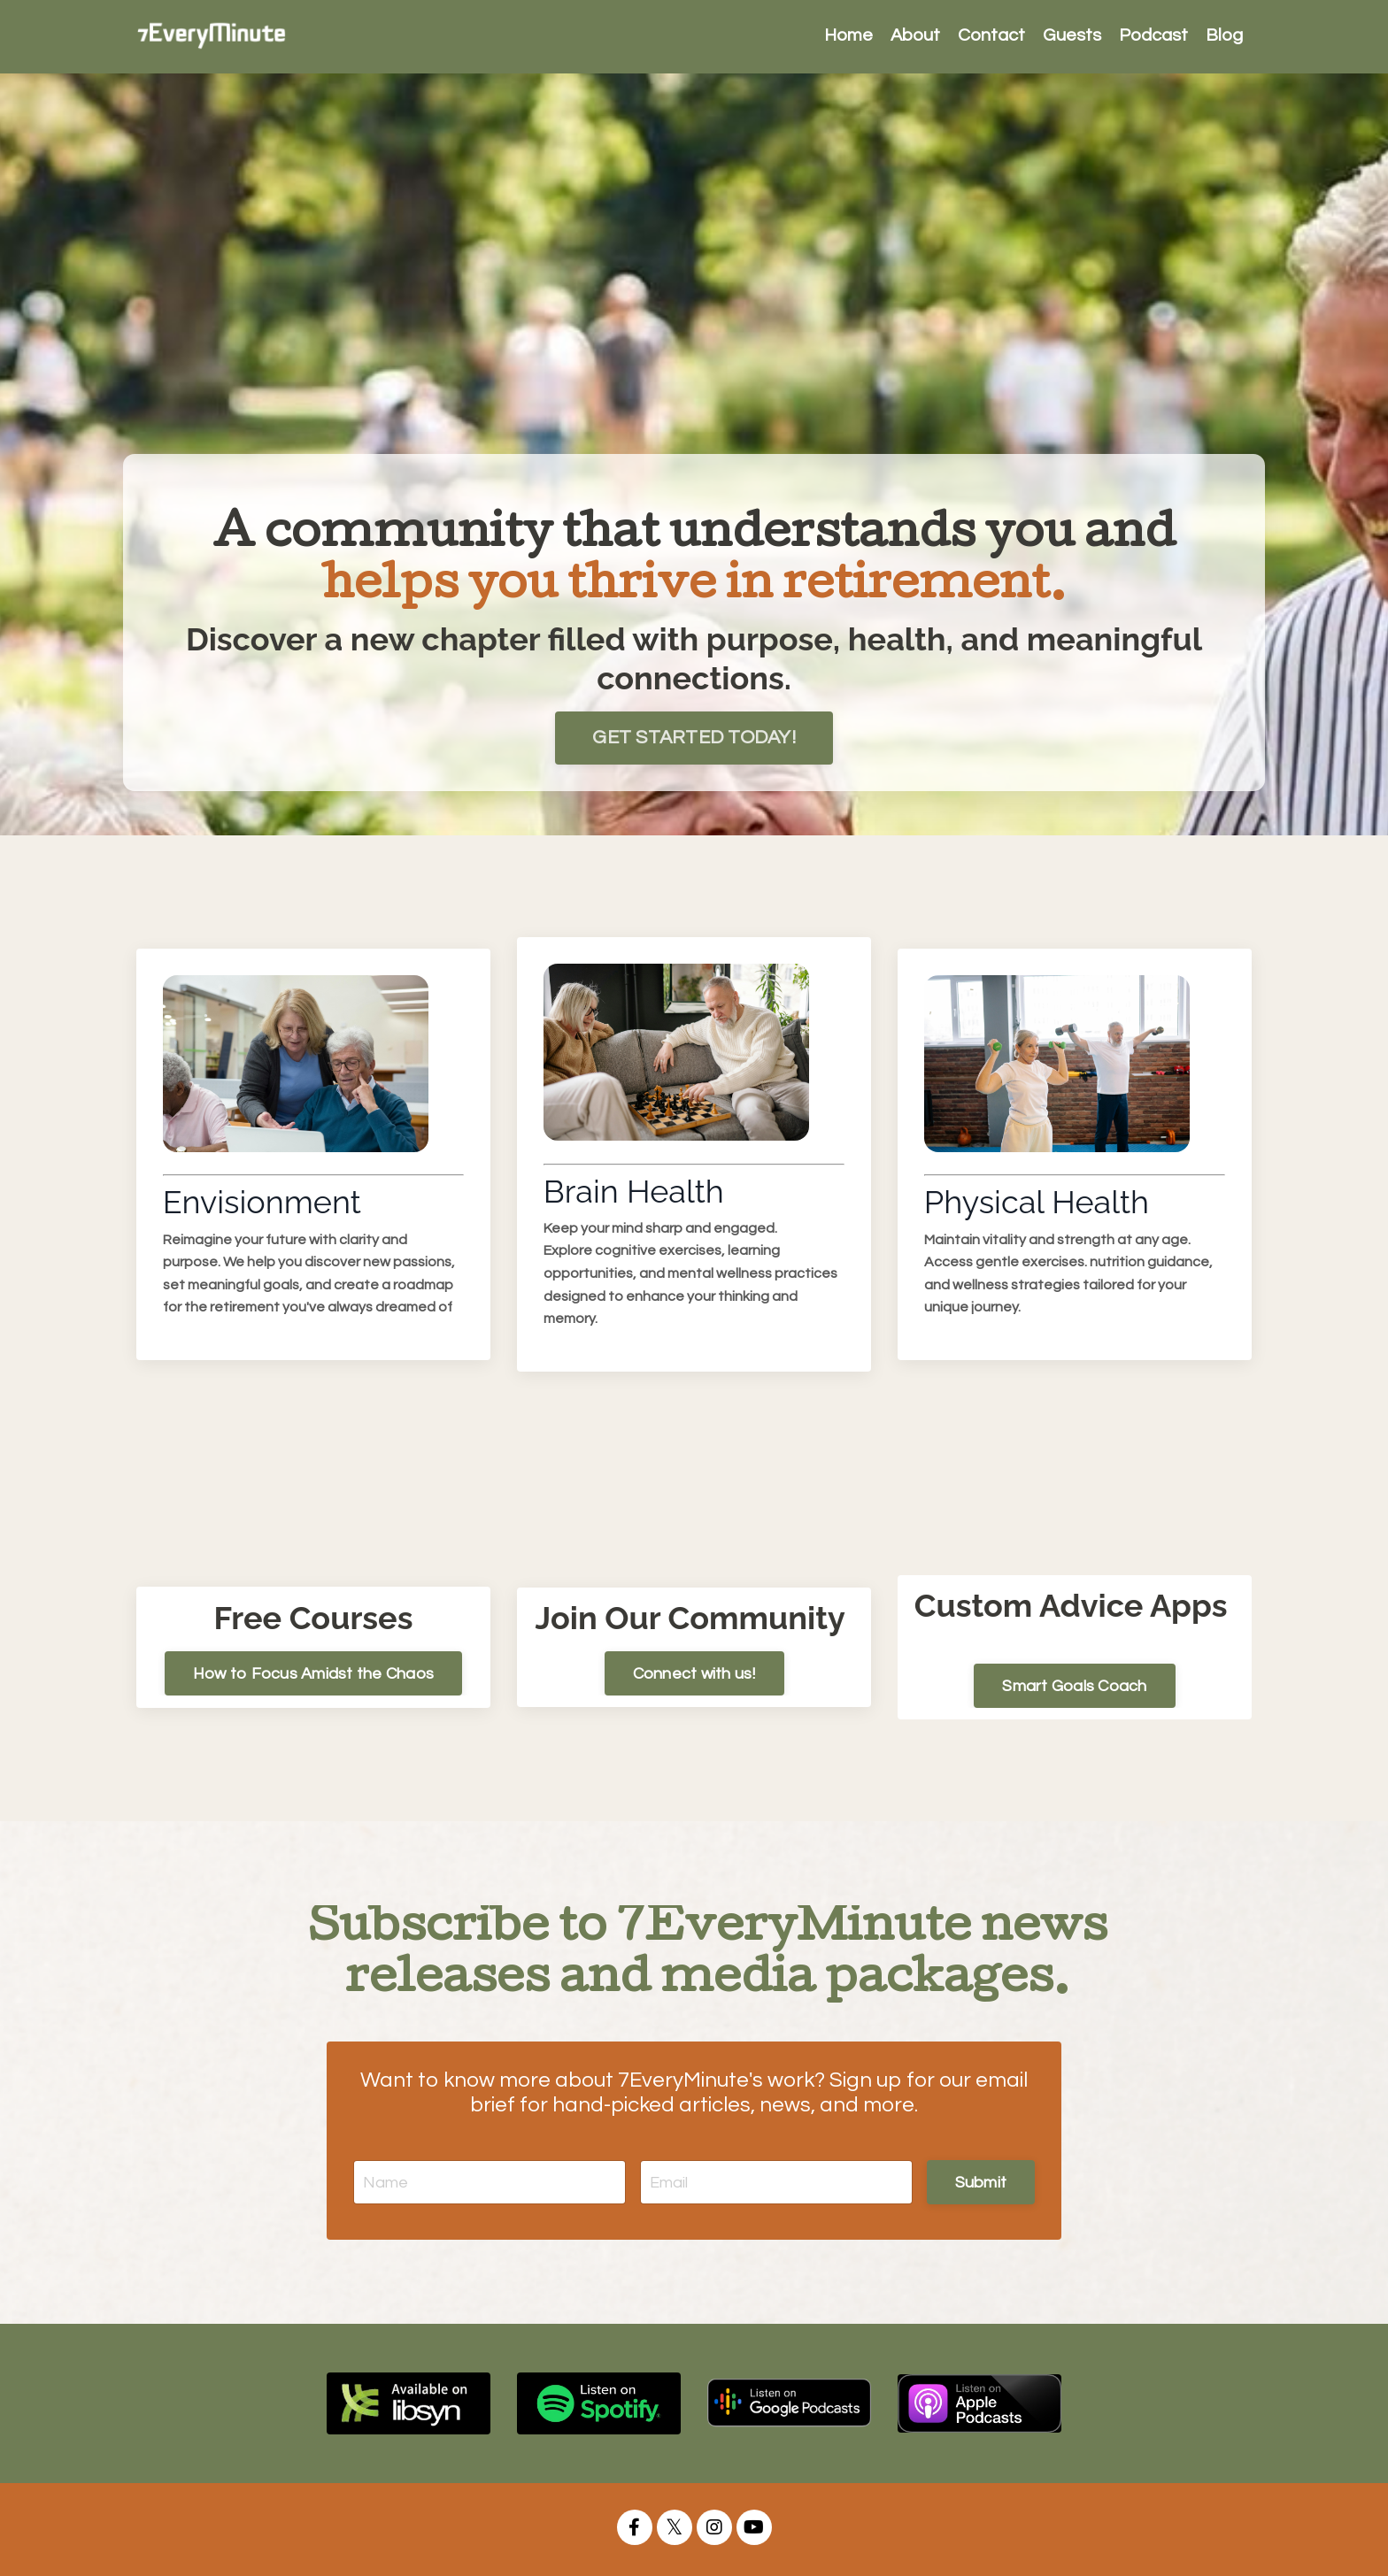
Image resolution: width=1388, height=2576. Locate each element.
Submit (981, 2181)
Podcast (1153, 36)
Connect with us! (694, 1673)
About (915, 36)
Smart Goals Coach (1074, 1686)
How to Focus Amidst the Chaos (313, 1673)
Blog (1224, 36)
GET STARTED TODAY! (694, 737)
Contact (991, 36)
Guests (1072, 36)
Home (848, 36)
